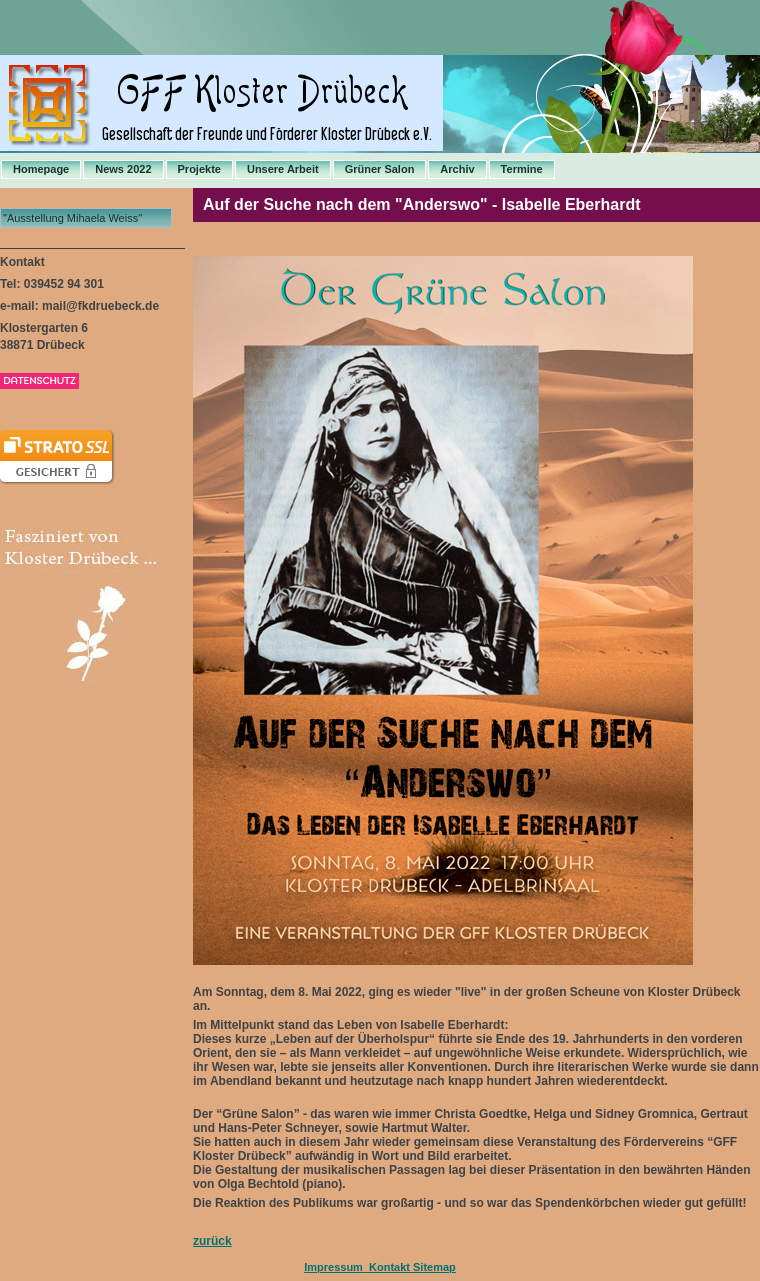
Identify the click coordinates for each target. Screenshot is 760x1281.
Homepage (41, 169)
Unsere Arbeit (283, 169)
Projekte (199, 169)
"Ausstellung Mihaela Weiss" (72, 218)
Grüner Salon (380, 169)
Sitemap (434, 1267)
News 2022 (123, 169)
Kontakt (388, 1267)
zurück (212, 1241)
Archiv (457, 169)
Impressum (333, 1267)
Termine (522, 169)
